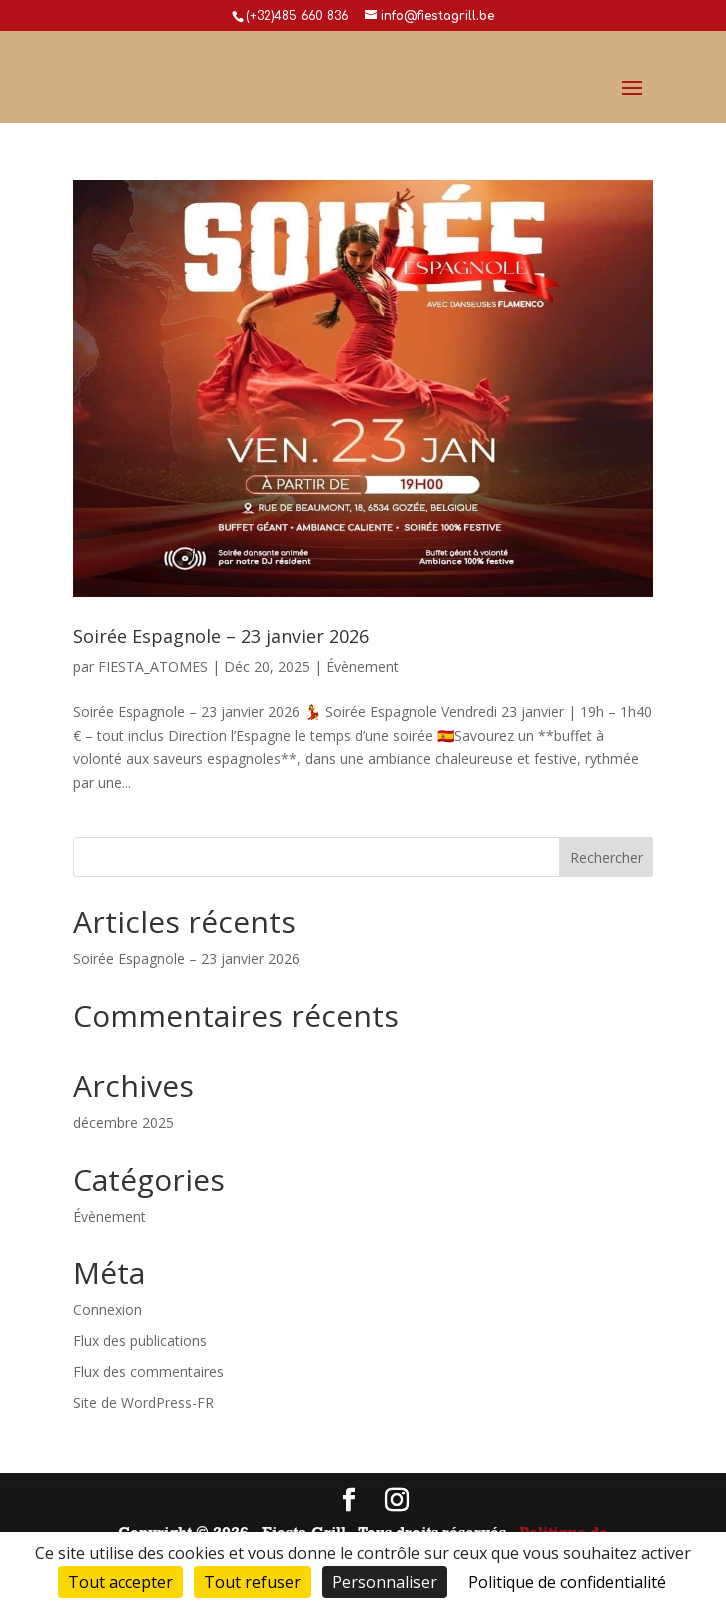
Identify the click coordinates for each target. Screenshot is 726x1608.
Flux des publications (140, 1340)
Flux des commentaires (148, 1371)
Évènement (362, 666)
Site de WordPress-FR (143, 1402)
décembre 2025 (123, 1122)
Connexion (107, 1309)
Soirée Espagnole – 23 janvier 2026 (221, 636)
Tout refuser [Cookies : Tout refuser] (252, 1582)
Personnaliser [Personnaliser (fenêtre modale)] (384, 1582)
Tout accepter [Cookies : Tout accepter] (120, 1582)
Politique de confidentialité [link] (567, 1582)
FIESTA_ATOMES (153, 666)
